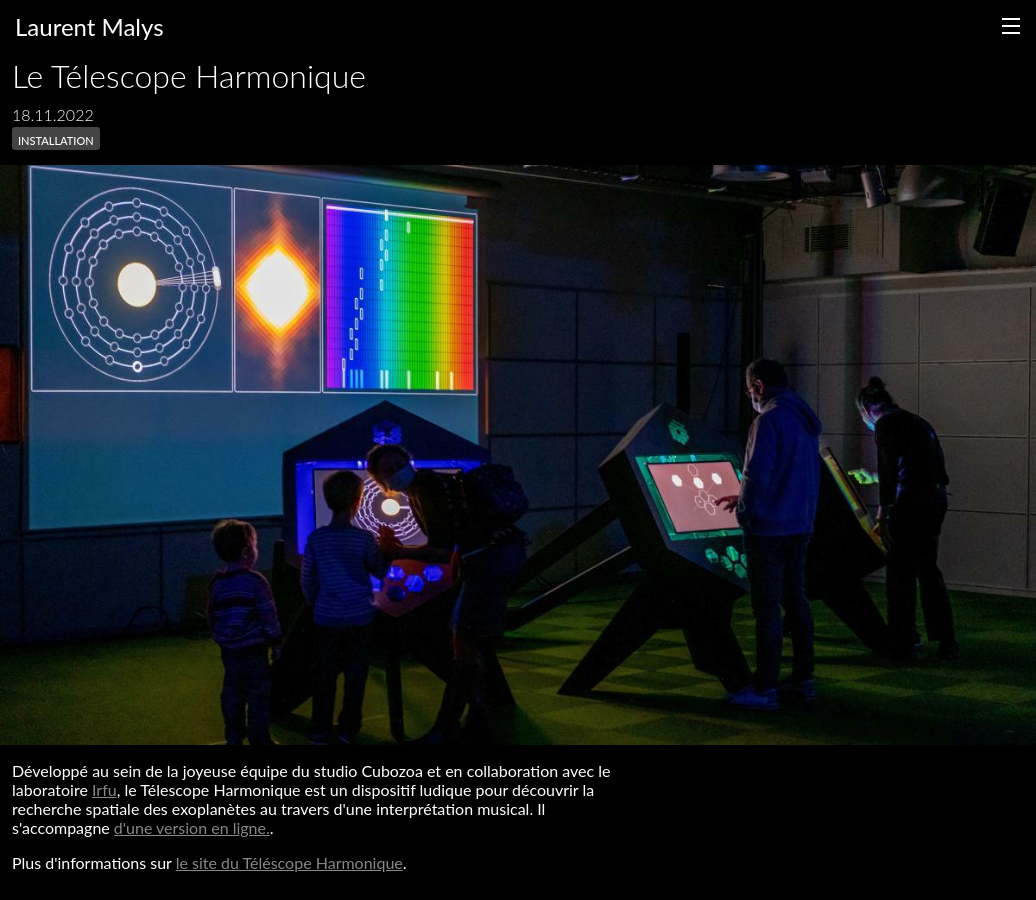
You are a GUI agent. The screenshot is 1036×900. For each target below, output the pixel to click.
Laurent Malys (89, 26)
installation (56, 138)
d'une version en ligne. (192, 827)
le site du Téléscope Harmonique (289, 862)
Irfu (104, 789)
